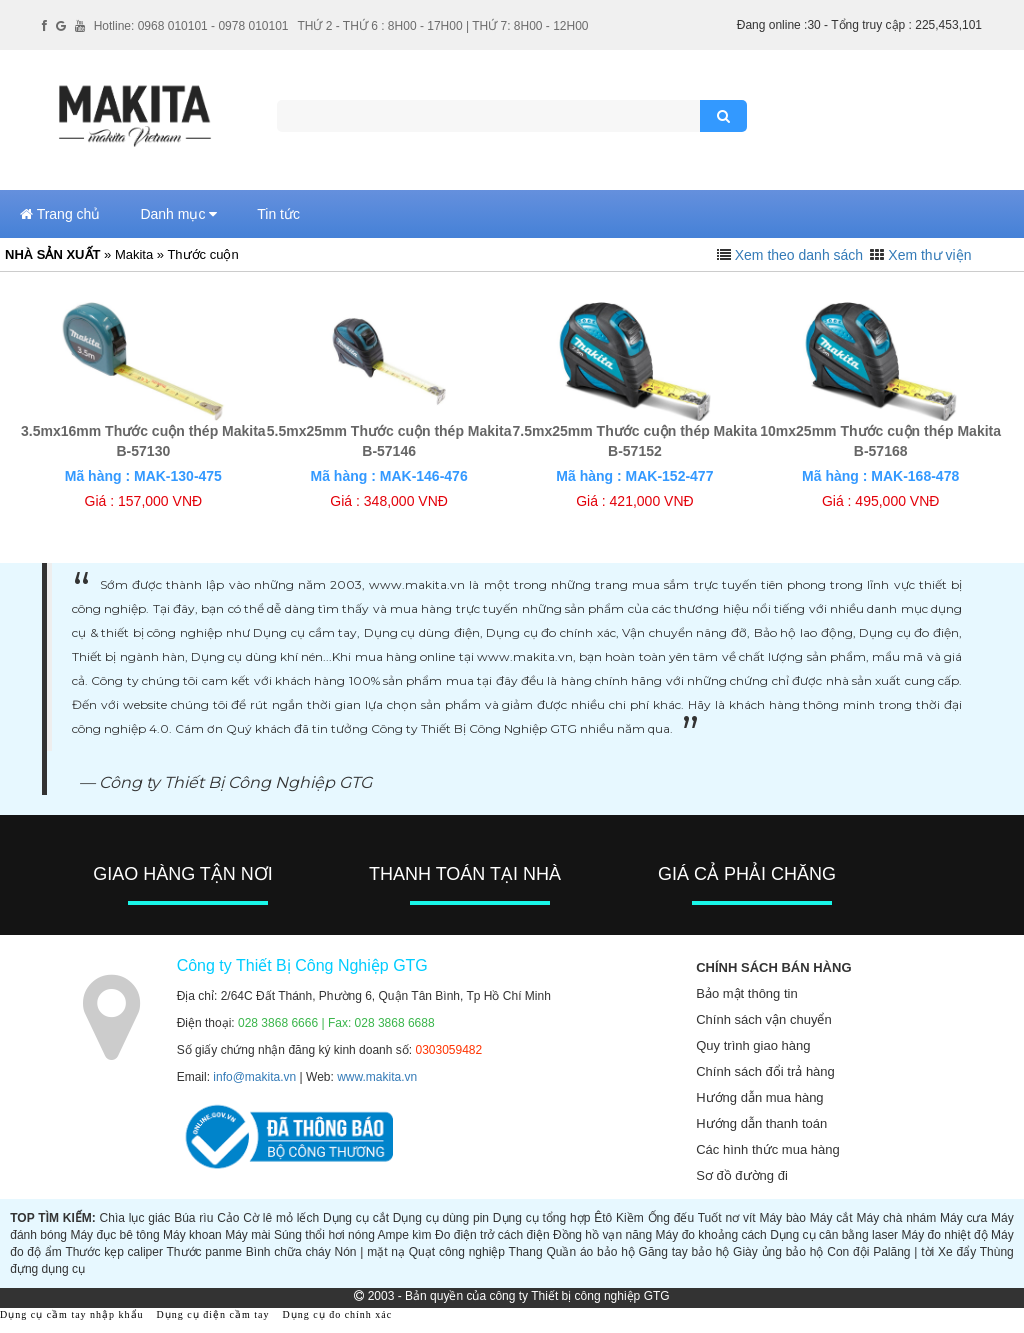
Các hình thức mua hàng (767, 1149)
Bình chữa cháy (288, 1252)
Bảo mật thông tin (746, 993)
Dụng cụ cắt (356, 1218)
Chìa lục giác (135, 1218)
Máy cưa (963, 1218)
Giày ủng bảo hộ (778, 1252)
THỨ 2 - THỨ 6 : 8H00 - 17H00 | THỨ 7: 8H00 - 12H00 (442, 26)
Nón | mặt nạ (370, 1252)
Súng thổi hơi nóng (324, 1235)
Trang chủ (60, 214)
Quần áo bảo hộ (590, 1252)
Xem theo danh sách (799, 255)
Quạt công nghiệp (457, 1252)
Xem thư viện (929, 255)
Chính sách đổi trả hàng (765, 1071)
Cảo (228, 1218)
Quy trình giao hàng (753, 1045)
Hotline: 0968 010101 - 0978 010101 (191, 26)
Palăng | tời (903, 1252)
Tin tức (278, 214)
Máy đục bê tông (114, 1235)
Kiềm (630, 1218)
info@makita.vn (254, 1077)
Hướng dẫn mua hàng (759, 1097)
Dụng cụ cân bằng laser (834, 1235)
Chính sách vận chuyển (763, 1019)
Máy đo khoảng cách (711, 1235)
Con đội (848, 1252)
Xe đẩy (957, 1252)
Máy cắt (831, 1218)
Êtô (603, 1218)
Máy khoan (192, 1235)
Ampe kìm (405, 1235)
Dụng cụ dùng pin (441, 1218)
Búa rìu (193, 1218)
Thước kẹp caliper (114, 1252)
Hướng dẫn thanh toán (761, 1123)
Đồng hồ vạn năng (602, 1235)
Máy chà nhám (896, 1218)
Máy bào (782, 1218)
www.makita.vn (377, 1077)
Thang (526, 1252)
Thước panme (204, 1252)
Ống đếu (671, 1218)
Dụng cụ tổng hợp (542, 1218)
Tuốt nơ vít (727, 1218)
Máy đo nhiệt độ (945, 1235)
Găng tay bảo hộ (684, 1252)
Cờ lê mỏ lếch (281, 1218)
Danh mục (178, 214)
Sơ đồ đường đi (742, 1175)
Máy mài (247, 1235)
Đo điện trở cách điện (492, 1235)
